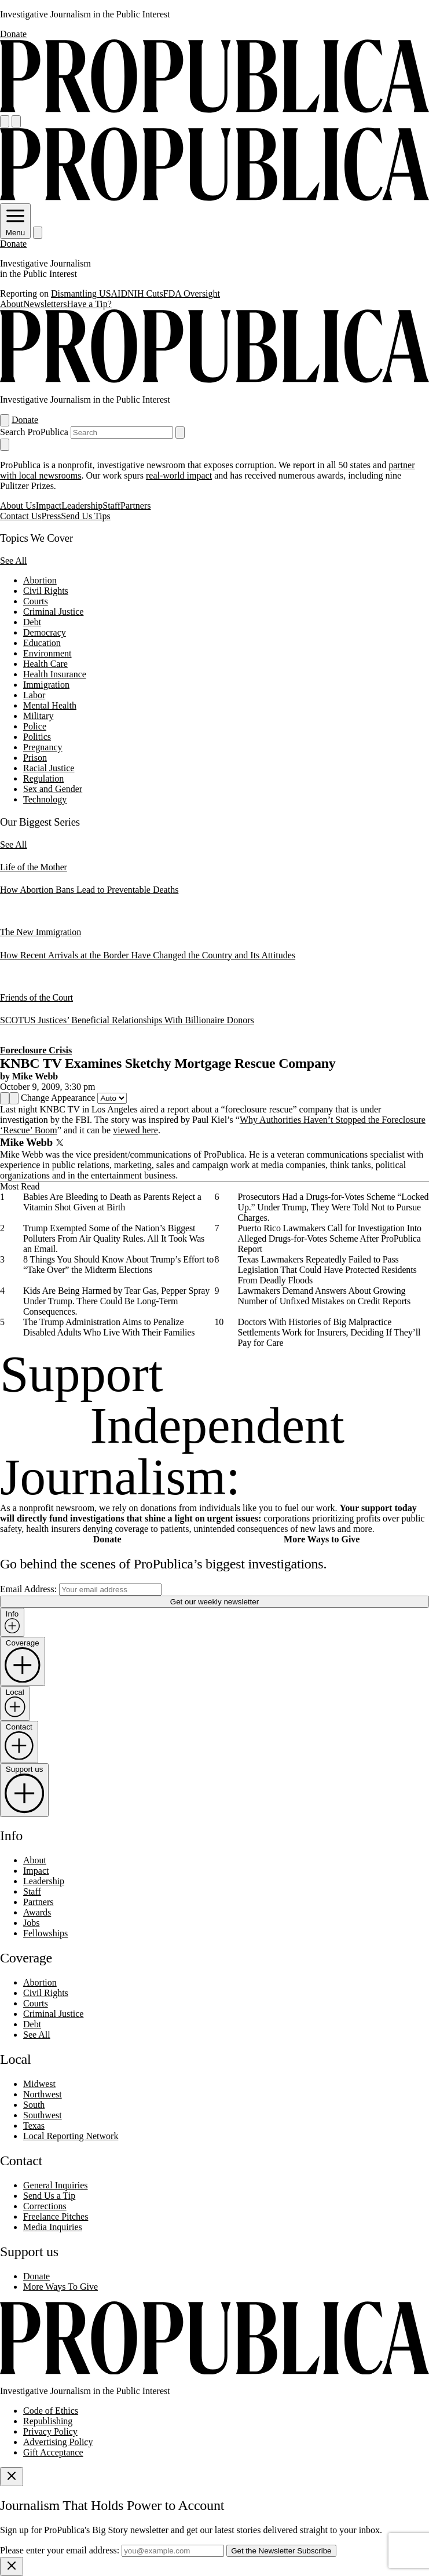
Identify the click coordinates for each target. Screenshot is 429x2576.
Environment (47, 653)
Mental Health (49, 705)
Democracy (44, 632)
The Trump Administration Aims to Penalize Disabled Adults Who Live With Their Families (109, 1327)
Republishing (47, 2421)
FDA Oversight (191, 293)
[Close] (11, 2476)
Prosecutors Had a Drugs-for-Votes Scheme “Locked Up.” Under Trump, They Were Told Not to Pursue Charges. (333, 1207)
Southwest (42, 2115)
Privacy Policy (50, 2431)
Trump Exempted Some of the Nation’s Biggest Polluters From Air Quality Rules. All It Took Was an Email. (113, 1238)
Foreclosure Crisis (36, 1050)
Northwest (42, 2094)
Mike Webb (35, 1076)
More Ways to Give (322, 1539)
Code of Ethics (50, 2411)
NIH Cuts (145, 293)
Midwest (39, 2084)
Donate (13, 34)
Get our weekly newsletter (214, 1601)
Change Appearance (58, 1098)
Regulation (43, 778)
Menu (15, 228)
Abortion (40, 580)
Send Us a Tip (49, 2196)
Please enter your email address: (59, 2550)
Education (42, 643)
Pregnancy (43, 747)
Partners (135, 505)
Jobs (31, 1923)
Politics (37, 737)
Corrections (45, 2206)
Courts (35, 601)
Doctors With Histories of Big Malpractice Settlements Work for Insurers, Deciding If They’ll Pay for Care (329, 1332)
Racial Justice (48, 768)
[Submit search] (180, 432)
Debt (32, 622)
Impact (48, 505)
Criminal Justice (53, 611)
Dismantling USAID (89, 293)
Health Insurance (54, 674)
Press (51, 516)
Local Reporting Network (70, 2136)
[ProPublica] (214, 110)
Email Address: (28, 1589)
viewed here (135, 1130)
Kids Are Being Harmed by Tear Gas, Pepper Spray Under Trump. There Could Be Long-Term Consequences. (116, 1301)
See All (13, 560)
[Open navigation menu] (4, 121)
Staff (111, 505)
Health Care (45, 664)
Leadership (81, 505)
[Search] (16, 121)
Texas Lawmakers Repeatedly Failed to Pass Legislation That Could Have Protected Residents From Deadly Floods (327, 1269)
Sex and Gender (52, 789)
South (34, 2105)
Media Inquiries (52, 2227)
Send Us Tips (85, 516)
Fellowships (45, 1933)
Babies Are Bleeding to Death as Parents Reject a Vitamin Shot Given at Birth (112, 1202)
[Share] (4, 1098)
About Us (18, 505)
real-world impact (179, 475)
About (11, 304)
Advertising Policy (58, 2442)
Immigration (46, 684)
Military (38, 716)
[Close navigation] (4, 445)
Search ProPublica (34, 432)
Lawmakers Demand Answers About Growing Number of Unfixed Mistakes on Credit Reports (324, 1296)
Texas (34, 2125)
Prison (35, 757)
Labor (34, 695)
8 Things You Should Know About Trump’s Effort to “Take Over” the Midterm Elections (118, 1264)
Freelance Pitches (55, 2216)
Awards (37, 1912)
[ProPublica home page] (214, 2371)
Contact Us (21, 516)
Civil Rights (45, 591)
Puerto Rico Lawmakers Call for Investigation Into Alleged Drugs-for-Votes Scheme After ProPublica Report (329, 1238)
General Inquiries (55, 2185)
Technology (45, 799)
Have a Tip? (89, 304)
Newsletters (45, 304)
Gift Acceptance (53, 2452)
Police (34, 726)
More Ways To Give (60, 2287)
